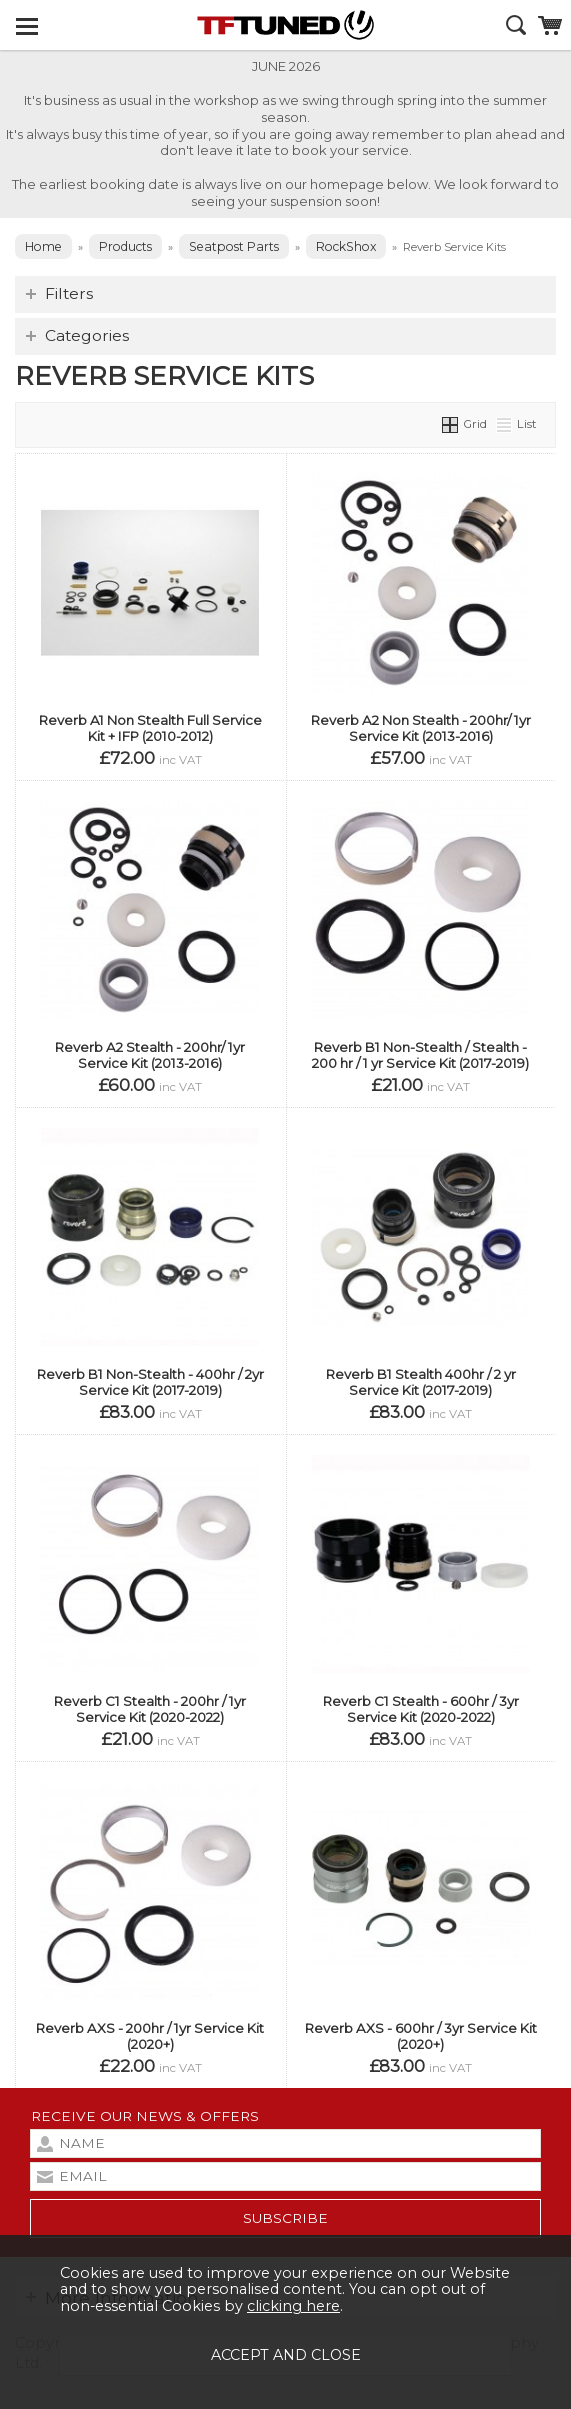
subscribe (285, 2218)
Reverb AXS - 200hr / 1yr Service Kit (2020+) (150, 2036)
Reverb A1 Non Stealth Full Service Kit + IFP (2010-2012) (150, 728)
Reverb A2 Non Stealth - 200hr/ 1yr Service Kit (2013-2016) (421, 728)
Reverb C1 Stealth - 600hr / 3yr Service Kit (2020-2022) (421, 1709)
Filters (69, 293)
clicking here (293, 2306)
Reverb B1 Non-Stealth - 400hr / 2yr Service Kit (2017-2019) (150, 1382)
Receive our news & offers (145, 2116)
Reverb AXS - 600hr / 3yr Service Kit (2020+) (421, 2036)
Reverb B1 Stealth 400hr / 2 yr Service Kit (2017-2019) (421, 1382)
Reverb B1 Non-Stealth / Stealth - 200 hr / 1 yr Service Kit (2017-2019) (420, 1055)
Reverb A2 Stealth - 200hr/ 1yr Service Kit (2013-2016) (150, 1055)
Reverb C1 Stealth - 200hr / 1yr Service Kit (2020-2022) (150, 1709)
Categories (87, 335)
